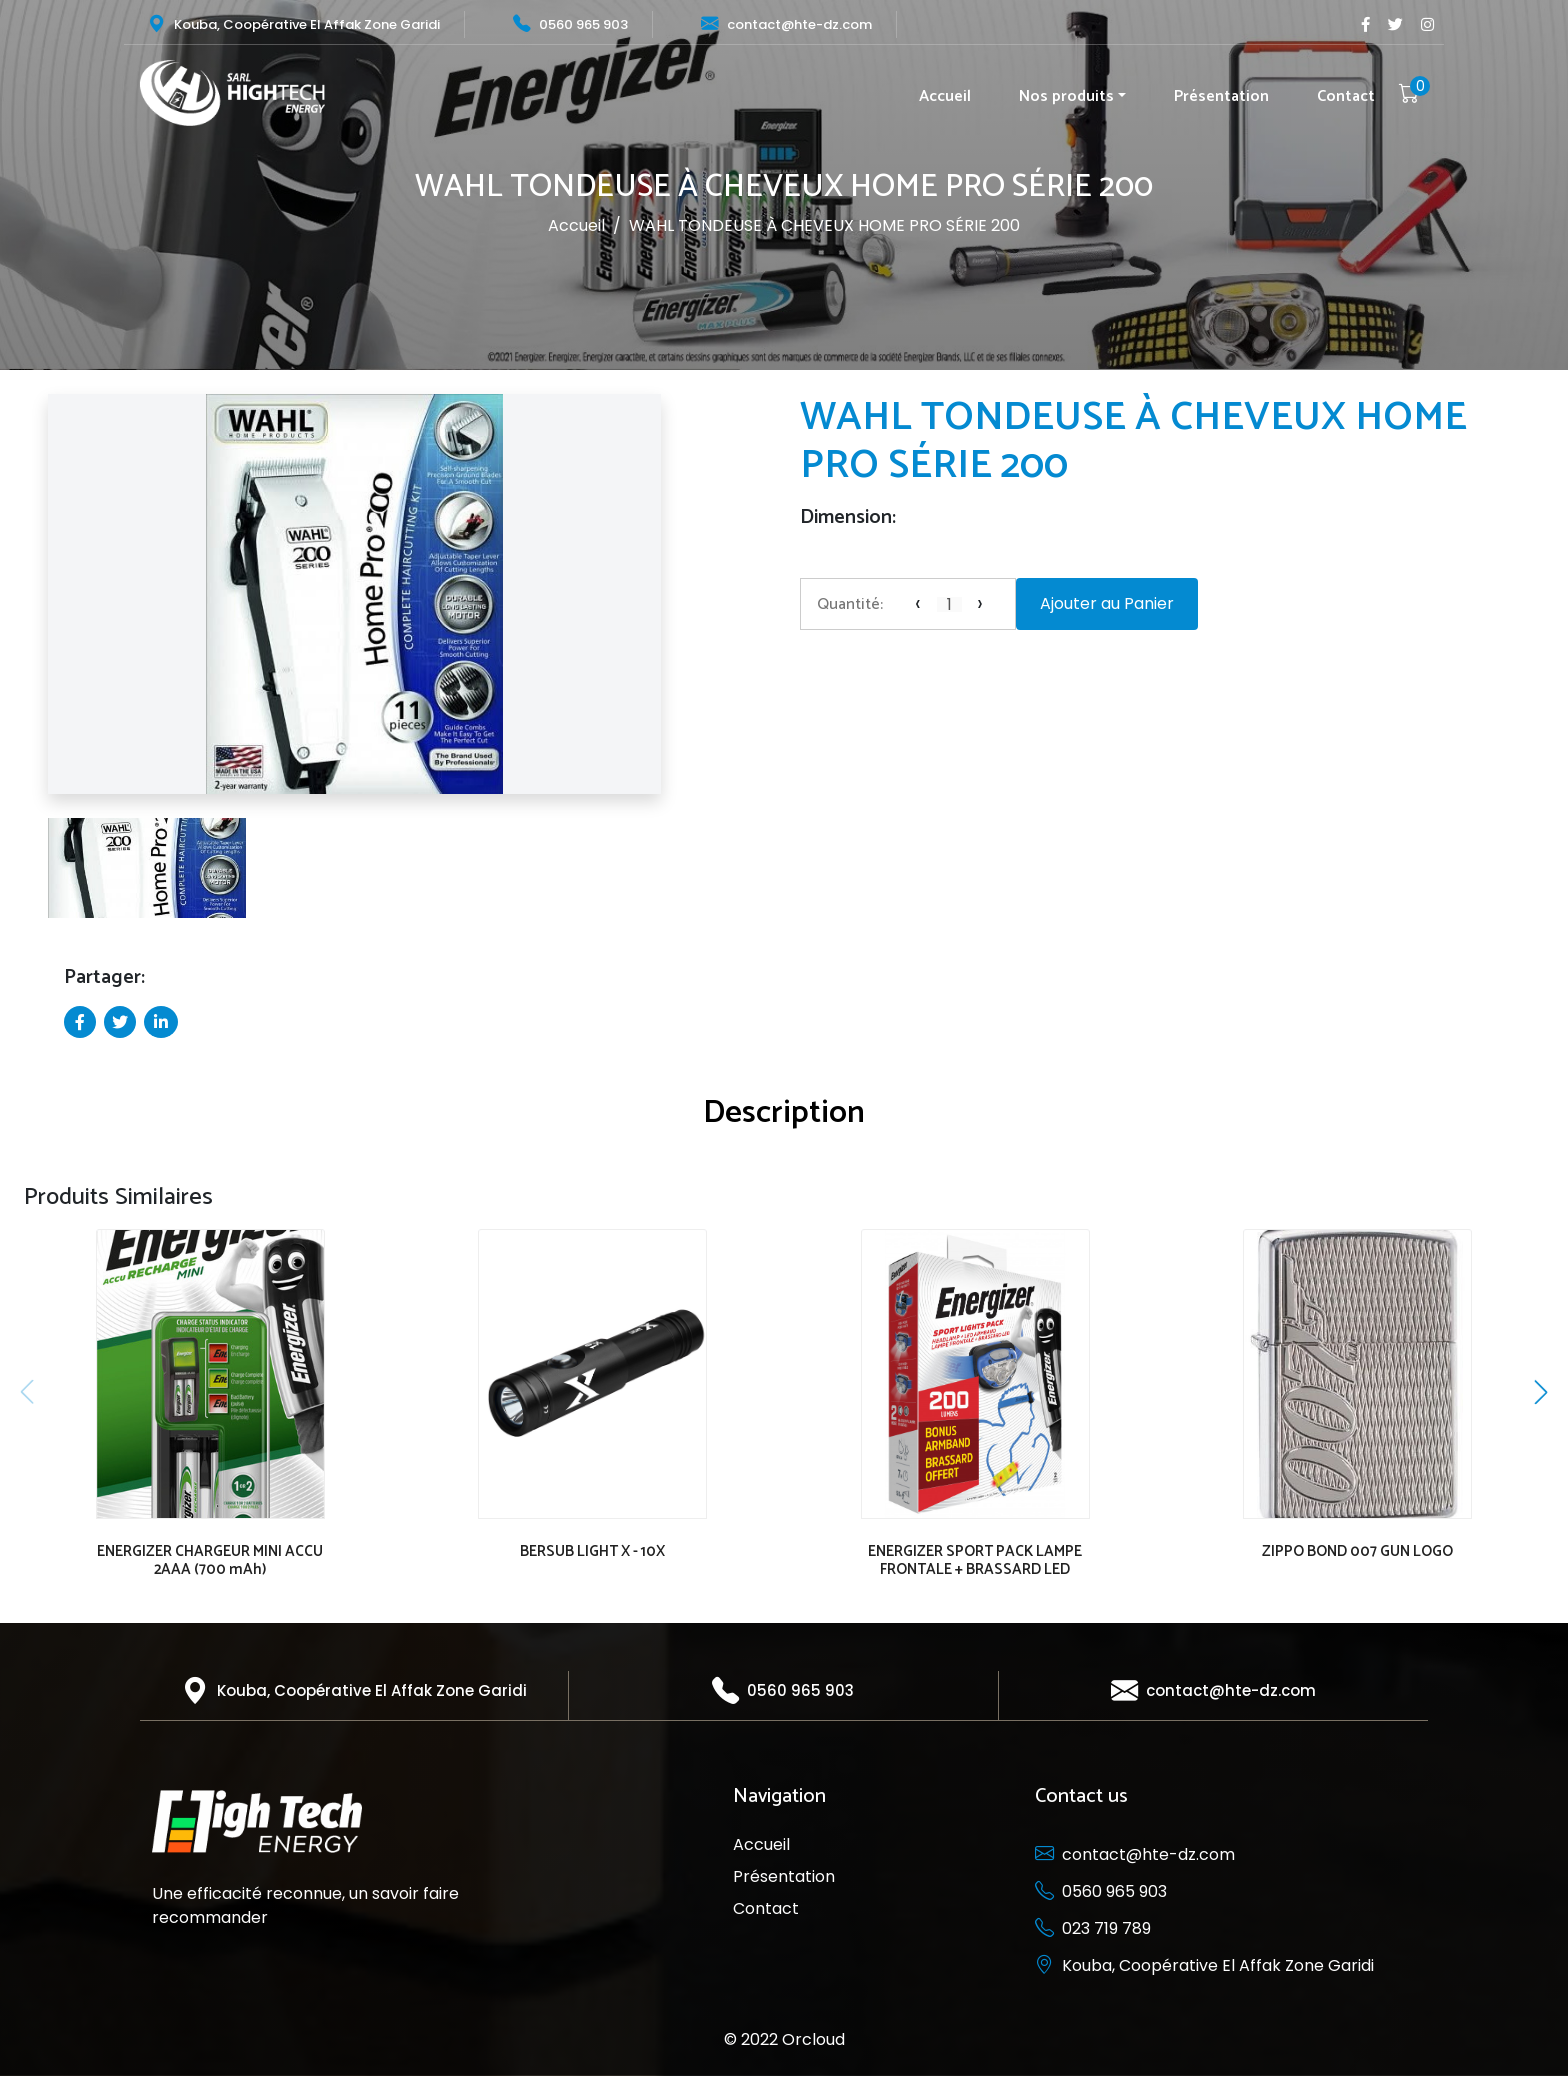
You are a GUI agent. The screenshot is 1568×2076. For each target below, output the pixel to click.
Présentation (1221, 96)
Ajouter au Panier (1107, 603)
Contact (1346, 96)
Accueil (945, 96)
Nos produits (1066, 96)
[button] (28, 602)
